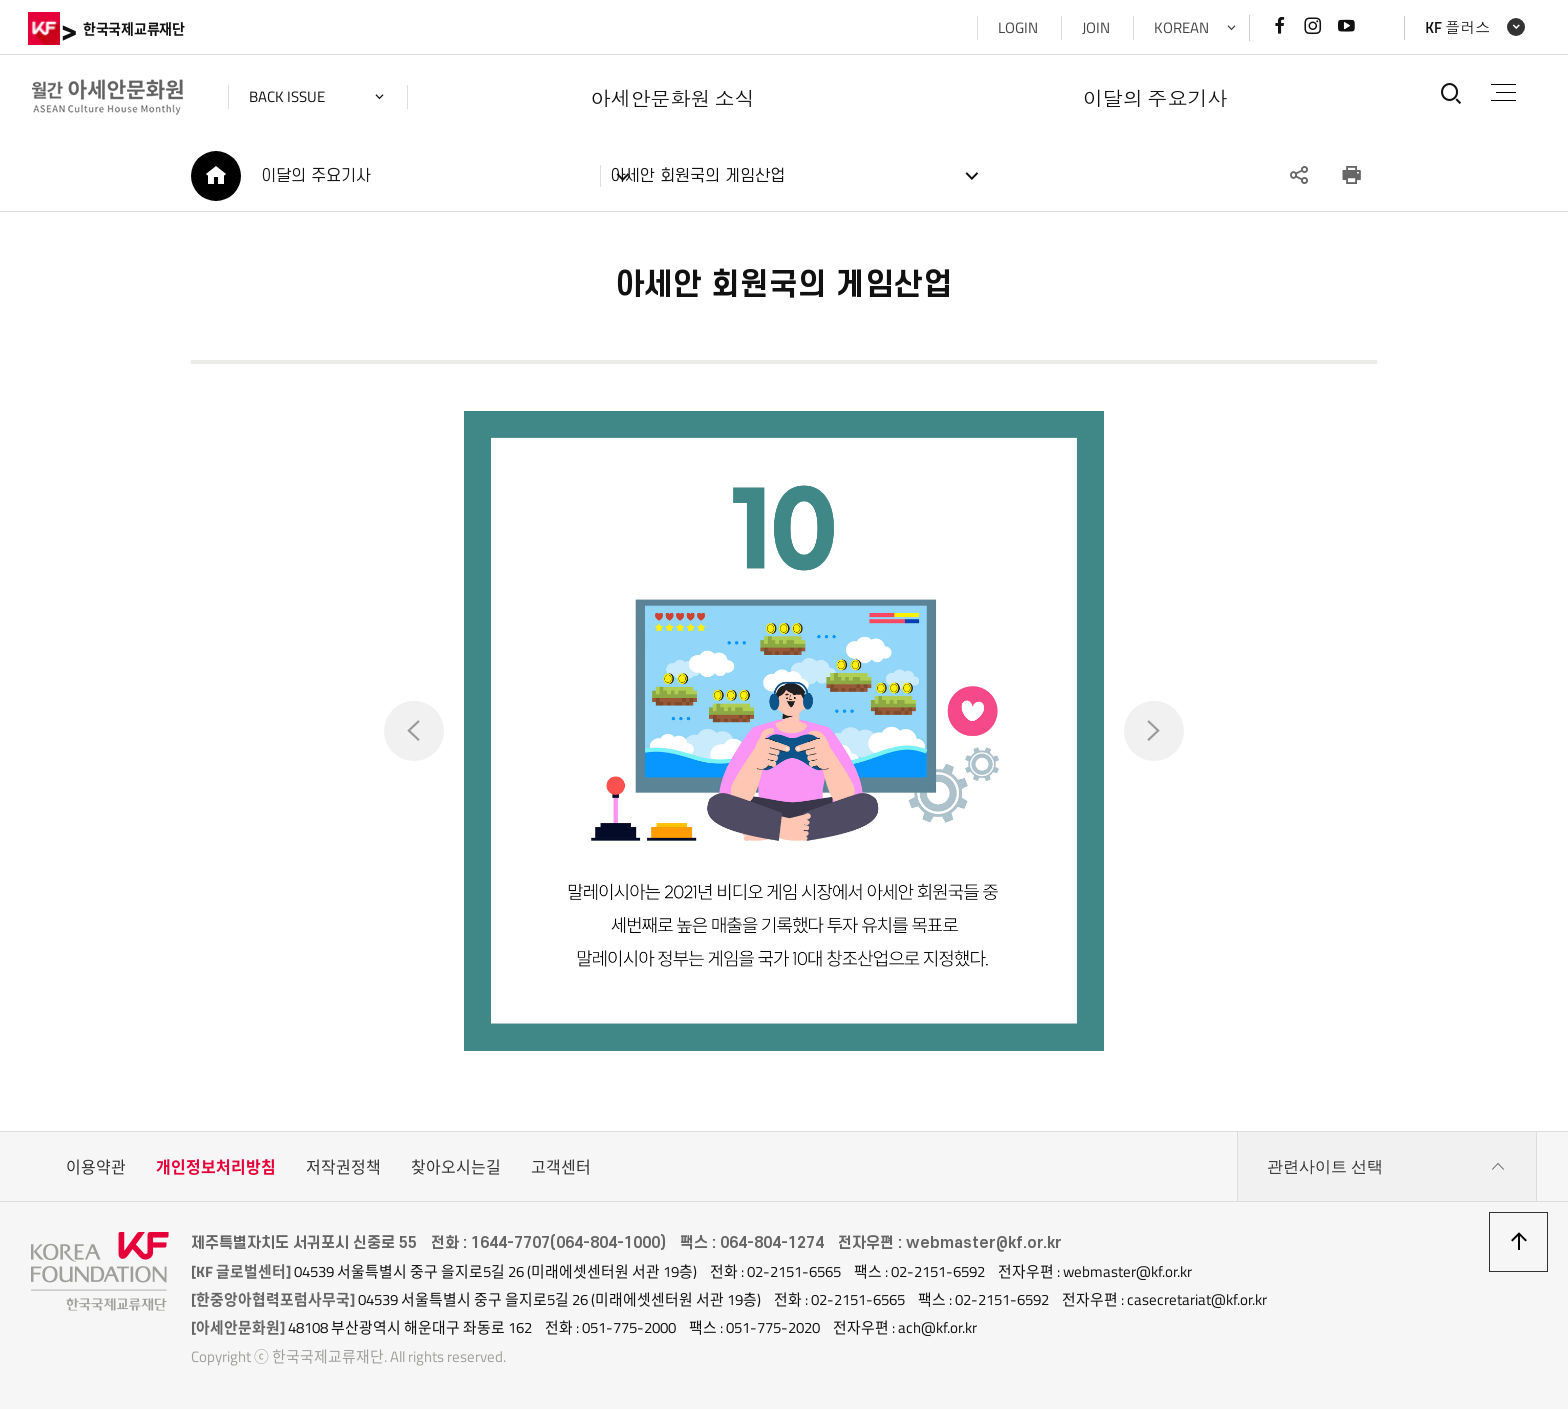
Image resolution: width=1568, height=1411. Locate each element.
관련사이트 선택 (1387, 1170)
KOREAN (1178, 27)
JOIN (1093, 27)
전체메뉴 (1502, 92)
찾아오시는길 (456, 1170)
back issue (290, 96)
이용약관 (96, 1170)
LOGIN (1015, 27)
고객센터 (561, 1170)
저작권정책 (343, 1170)
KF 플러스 (1454, 27)
